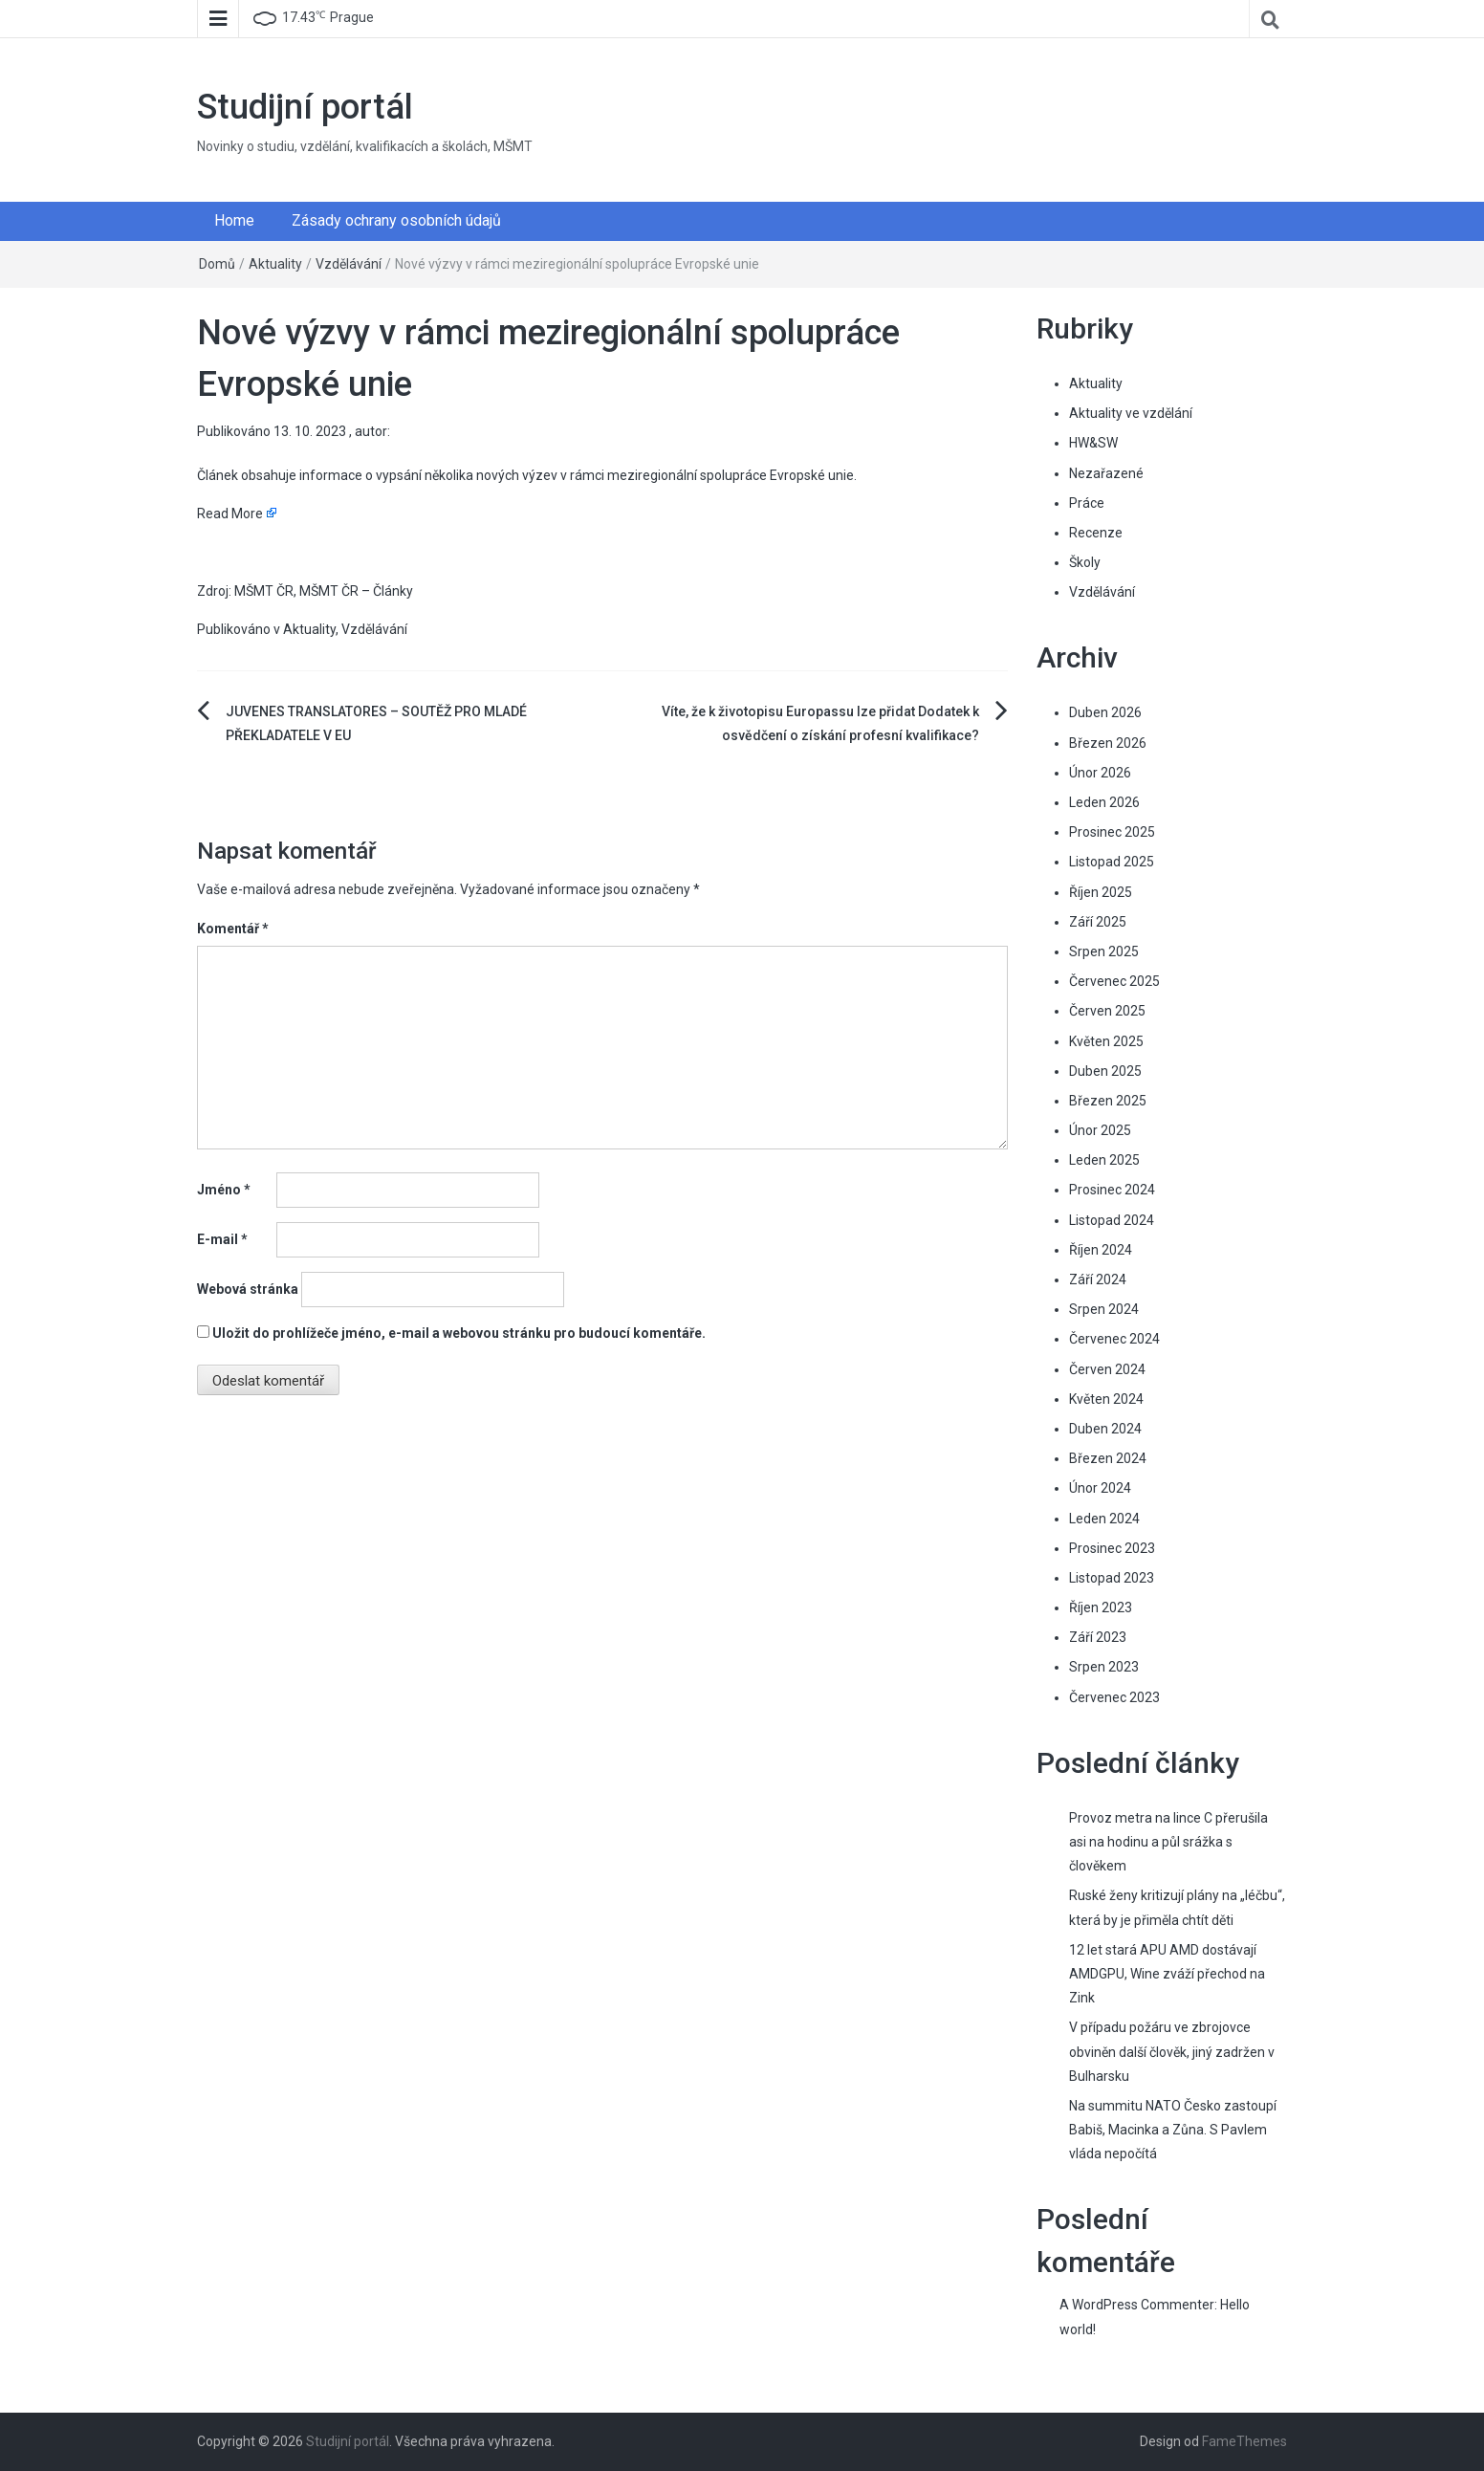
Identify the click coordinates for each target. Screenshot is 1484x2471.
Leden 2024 (1104, 1518)
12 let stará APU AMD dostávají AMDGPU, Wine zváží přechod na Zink (1167, 1973)
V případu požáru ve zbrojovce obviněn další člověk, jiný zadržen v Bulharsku (1172, 2051)
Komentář (233, 928)
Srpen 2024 (1104, 1309)
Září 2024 (1097, 1279)
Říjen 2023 (1100, 1607)
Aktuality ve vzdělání (1130, 413)
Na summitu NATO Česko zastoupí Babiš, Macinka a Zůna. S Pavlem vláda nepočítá (1173, 2129)
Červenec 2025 (1114, 981)
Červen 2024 (1107, 1369)
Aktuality (275, 264)
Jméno (224, 1189)
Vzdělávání (349, 264)
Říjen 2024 (1100, 1249)
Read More (230, 513)
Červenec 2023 (1114, 1697)
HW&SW (1093, 442)
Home (234, 220)
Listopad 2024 (1111, 1220)
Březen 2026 (1107, 743)
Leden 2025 (1104, 1160)
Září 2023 (1097, 1637)
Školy (1085, 562)
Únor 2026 (1100, 772)
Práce (1086, 503)
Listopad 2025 (1111, 861)
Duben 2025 (1105, 1071)
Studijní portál (305, 107)
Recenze (1096, 532)
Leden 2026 (1104, 802)
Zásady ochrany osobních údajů (396, 220)
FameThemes (1244, 2441)
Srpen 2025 (1104, 951)
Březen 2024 (1107, 1458)
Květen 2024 (1106, 1399)
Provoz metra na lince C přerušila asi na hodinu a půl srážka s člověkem (1168, 1841)
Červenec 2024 (1114, 1338)
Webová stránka (247, 1289)
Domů (217, 264)
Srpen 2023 (1104, 1666)
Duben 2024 (1105, 1428)
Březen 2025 (1107, 1100)
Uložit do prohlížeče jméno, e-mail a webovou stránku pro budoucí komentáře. (459, 1333)
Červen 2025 (1107, 1010)
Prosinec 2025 (1112, 832)
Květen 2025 (1106, 1041)
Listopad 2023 (1111, 1577)
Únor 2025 (1100, 1130)
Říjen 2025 (1100, 892)
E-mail (222, 1239)
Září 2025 (1097, 921)
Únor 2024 (1100, 1488)
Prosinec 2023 (1112, 1548)
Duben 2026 (1105, 712)
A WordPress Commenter (1136, 2304)
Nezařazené (1106, 473)
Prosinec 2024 (1112, 1189)
